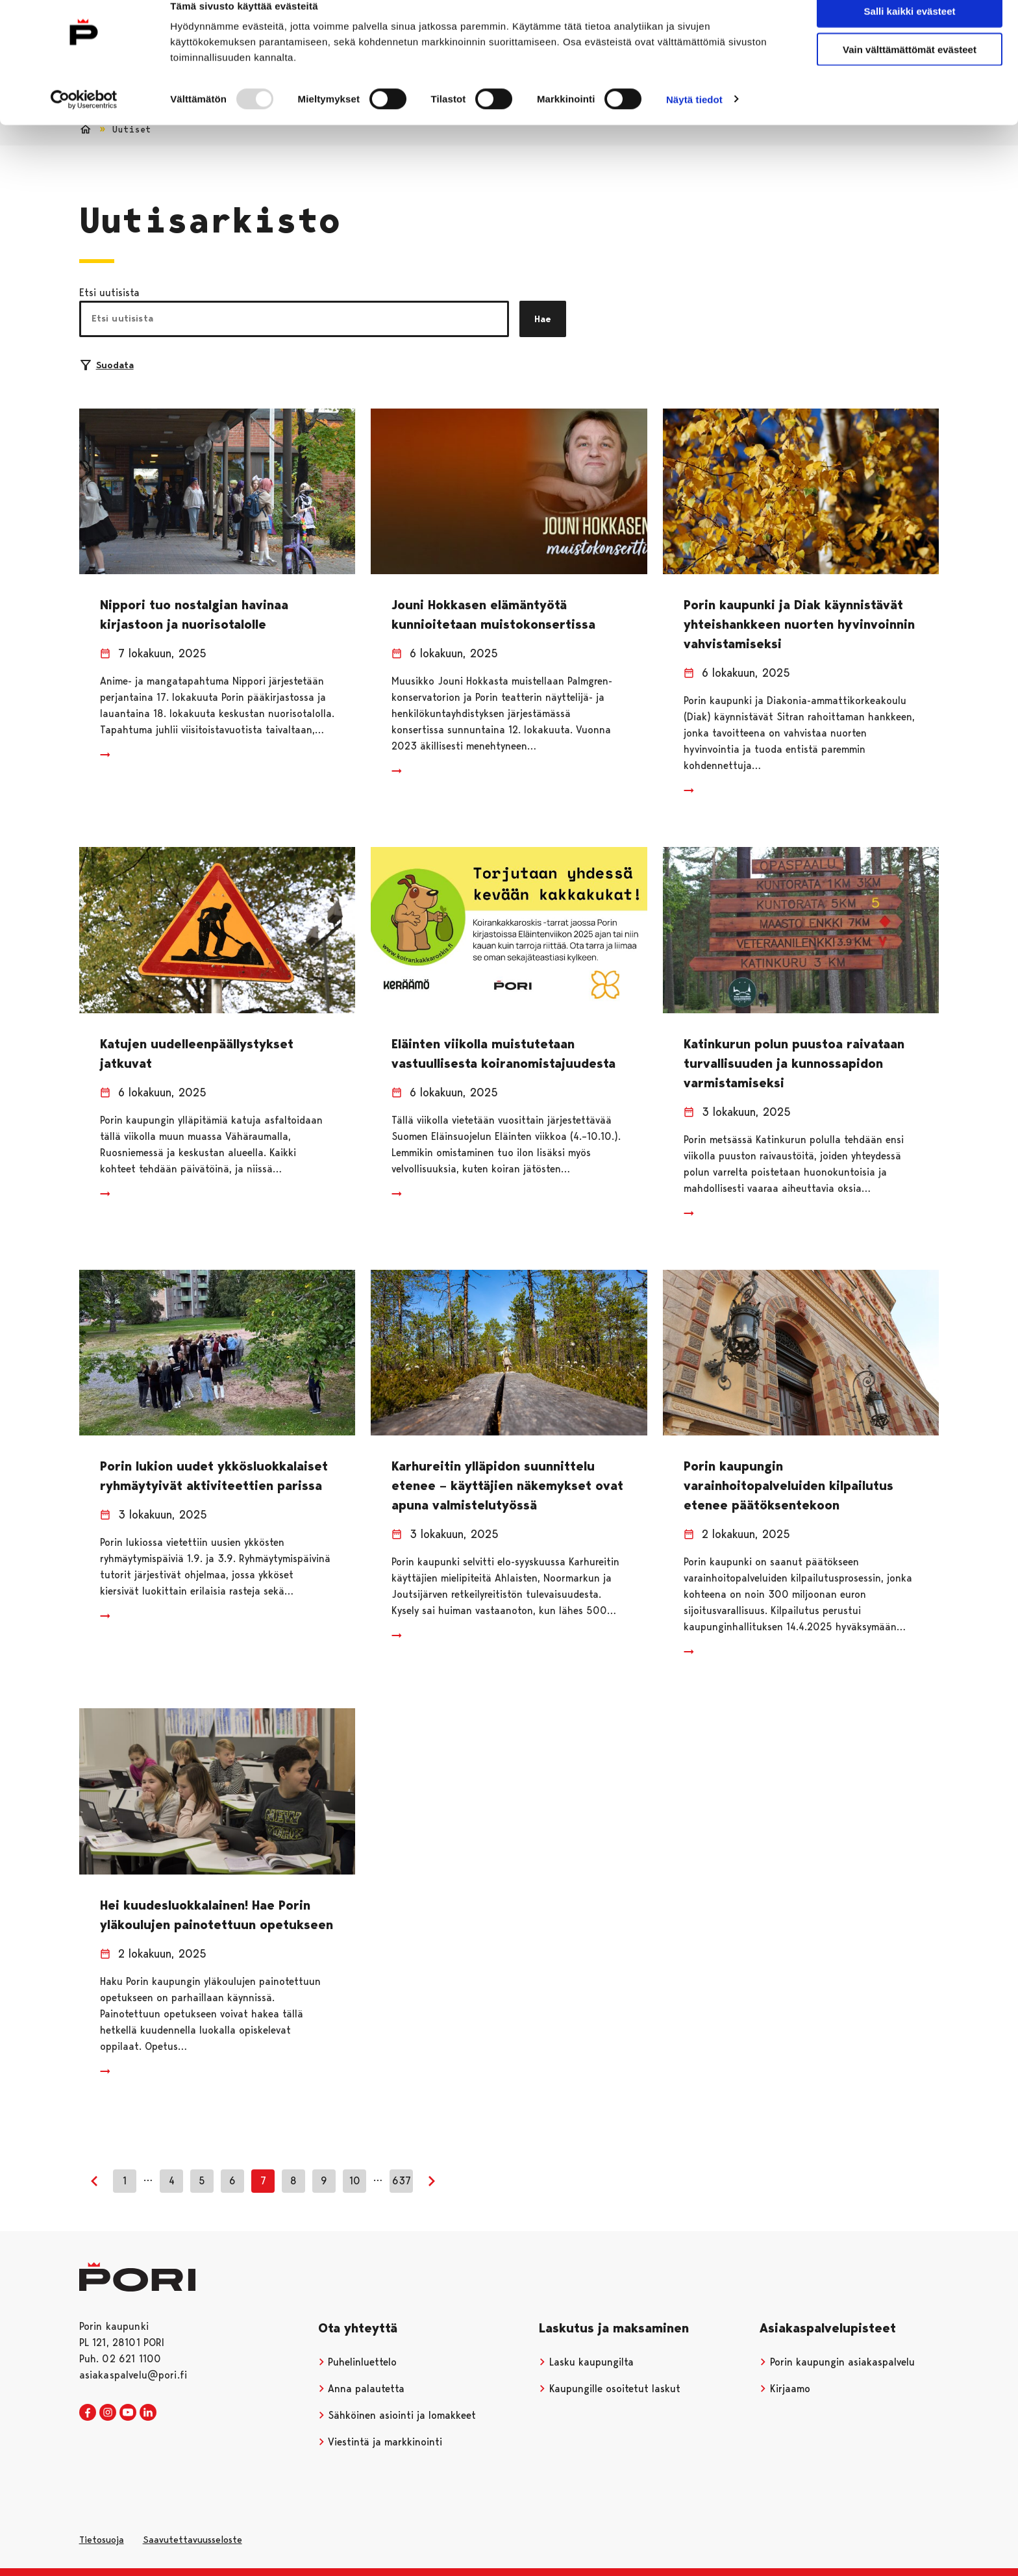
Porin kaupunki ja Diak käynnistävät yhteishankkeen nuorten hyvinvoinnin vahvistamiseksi (799, 624)
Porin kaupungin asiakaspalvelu (837, 2362)
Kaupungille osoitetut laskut (609, 2388)
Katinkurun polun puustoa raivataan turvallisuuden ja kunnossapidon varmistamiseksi (794, 1063)
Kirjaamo (785, 2388)
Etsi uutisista (109, 292)
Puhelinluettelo (357, 2362)
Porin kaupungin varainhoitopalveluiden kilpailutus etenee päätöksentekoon (788, 1485)
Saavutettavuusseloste (192, 2539)
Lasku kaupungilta (586, 2362)
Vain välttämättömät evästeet (909, 70)
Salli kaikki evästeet (910, 32)
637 (401, 2181)
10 (354, 2181)
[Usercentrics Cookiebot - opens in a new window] (84, 121)
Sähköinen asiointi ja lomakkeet (397, 2415)
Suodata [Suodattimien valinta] (107, 365)
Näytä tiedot (694, 120)
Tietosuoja (101, 2539)
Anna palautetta (361, 2388)
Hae (542, 319)
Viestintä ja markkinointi (380, 2442)
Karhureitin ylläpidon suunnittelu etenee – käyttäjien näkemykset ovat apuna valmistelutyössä (507, 1485)
